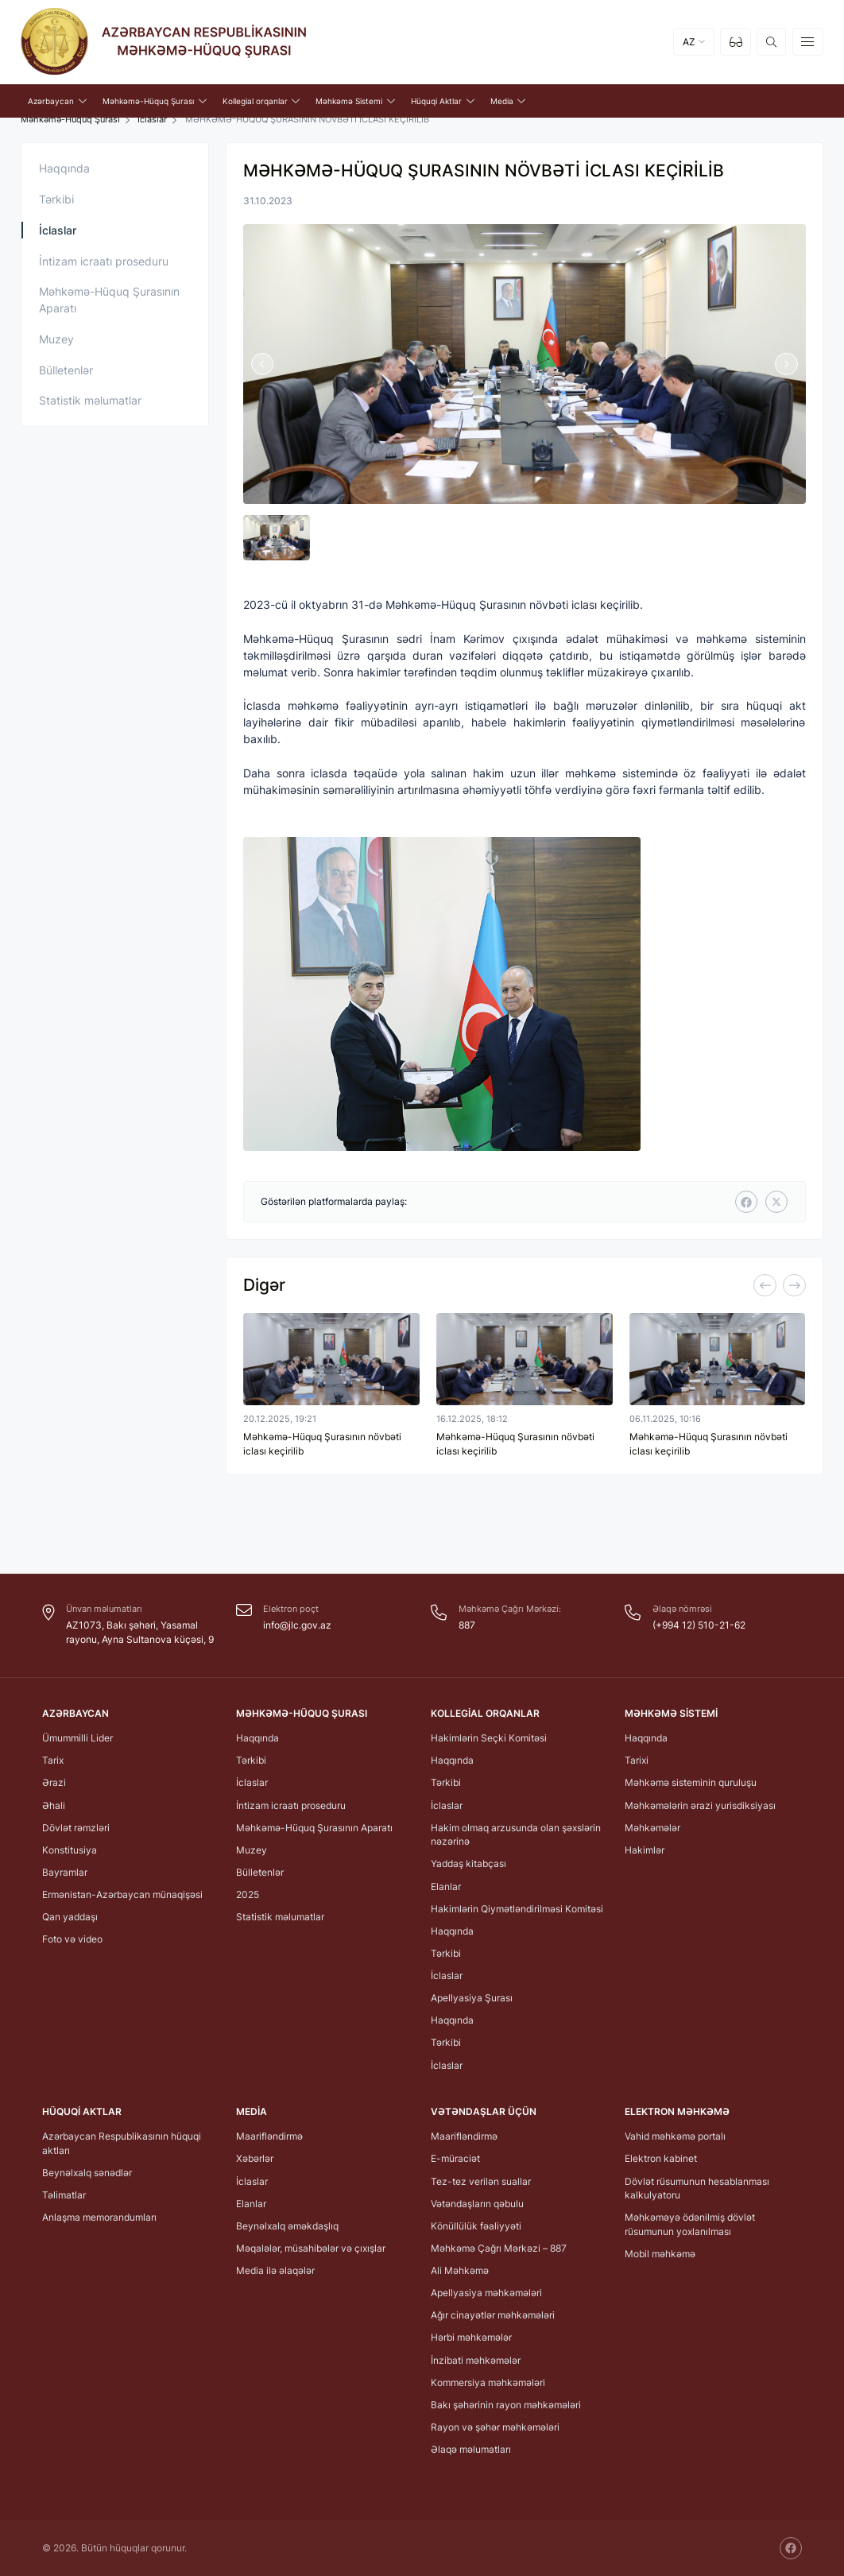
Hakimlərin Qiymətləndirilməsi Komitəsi (517, 1909)
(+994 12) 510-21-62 (698, 1625)
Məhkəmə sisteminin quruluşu (691, 1782)
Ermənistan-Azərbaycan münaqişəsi (122, 1894)
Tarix (53, 1760)
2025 (247, 1894)
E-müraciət (455, 2158)
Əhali (53, 1805)
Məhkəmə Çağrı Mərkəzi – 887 (499, 2248)
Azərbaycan (75, 1713)
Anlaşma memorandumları (99, 2217)
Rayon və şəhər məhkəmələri (495, 2427)
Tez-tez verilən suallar (481, 2181)
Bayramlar (64, 1872)
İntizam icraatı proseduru (103, 261)
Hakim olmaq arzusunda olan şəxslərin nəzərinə (516, 1835)
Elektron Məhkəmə (677, 2111)
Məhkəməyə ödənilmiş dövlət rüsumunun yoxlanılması (690, 2224)
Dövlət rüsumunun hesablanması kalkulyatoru (697, 2188)
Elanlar (446, 1886)
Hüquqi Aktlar (82, 2111)
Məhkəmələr (652, 1828)
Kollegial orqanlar (485, 1713)
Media (251, 2111)
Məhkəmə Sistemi (671, 1713)
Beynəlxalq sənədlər (87, 2173)
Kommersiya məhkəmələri (488, 2382)
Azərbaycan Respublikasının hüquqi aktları (121, 2143)
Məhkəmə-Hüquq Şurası (70, 119)
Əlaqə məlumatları (471, 2449)
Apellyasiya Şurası (472, 1998)
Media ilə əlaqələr (275, 2270)
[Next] (794, 1285)
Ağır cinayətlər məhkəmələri (493, 2315)
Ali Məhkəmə (460, 2270)
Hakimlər (644, 1850)
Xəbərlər (254, 2158)
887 (467, 1625)
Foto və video (72, 1939)
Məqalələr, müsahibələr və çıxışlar (310, 2248)
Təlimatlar (64, 2195)
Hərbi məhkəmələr (471, 2337)
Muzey (56, 339)
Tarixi (636, 1760)
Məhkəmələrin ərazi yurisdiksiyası (700, 1805)
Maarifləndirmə (269, 2136)
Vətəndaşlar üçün (483, 2111)
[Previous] (764, 1285)
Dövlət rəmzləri (76, 1828)
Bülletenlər (66, 370)
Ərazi (54, 1782)
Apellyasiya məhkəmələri (486, 2293)
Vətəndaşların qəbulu (477, 2204)
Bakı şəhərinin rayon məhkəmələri (506, 2405)
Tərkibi (56, 199)
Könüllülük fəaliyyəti (476, 2226)
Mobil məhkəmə (660, 2254)
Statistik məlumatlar (90, 400)
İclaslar (152, 119)
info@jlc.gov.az (297, 1625)
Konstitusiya (69, 1850)
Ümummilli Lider (77, 1738)
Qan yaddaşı (70, 1917)
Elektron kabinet (661, 2158)
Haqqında (64, 168)
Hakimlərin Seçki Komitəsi (489, 1738)
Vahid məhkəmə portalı (675, 2136)
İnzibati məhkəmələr (476, 2360)
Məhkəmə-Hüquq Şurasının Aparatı (109, 300)
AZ (689, 42)
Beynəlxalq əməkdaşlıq (287, 2226)
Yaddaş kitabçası (468, 1863)
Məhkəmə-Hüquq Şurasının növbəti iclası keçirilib (322, 1444)
